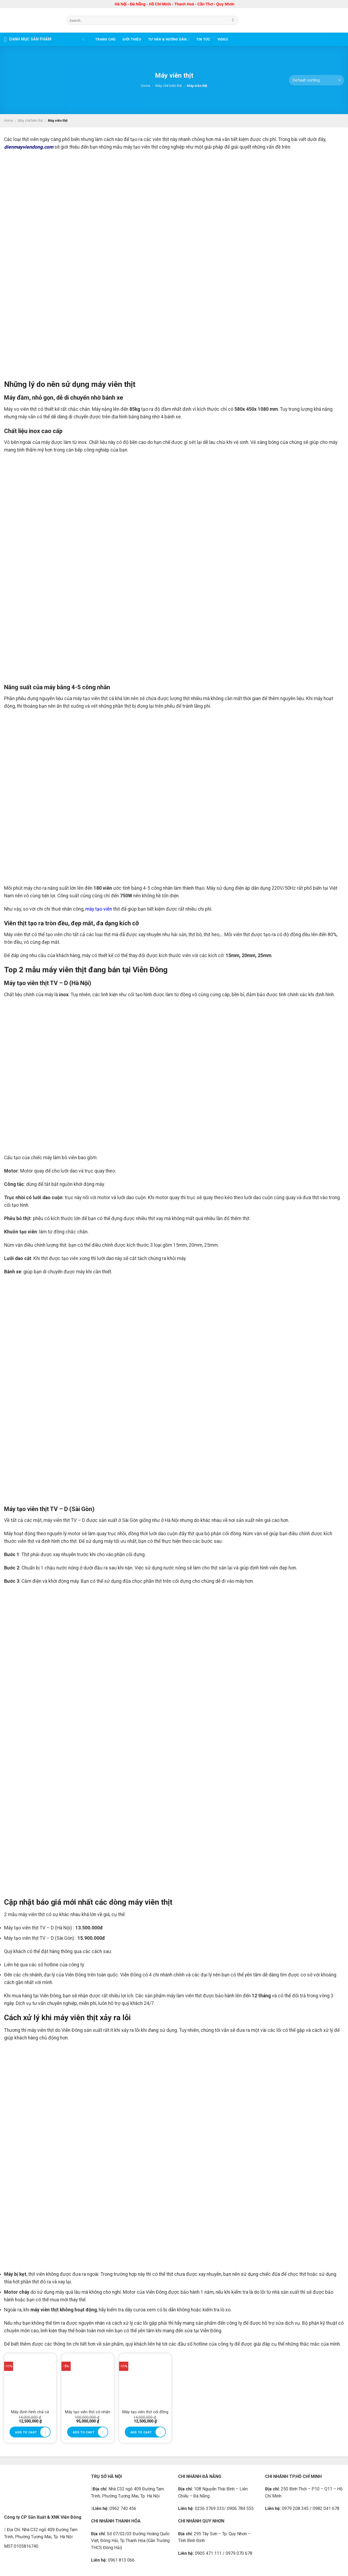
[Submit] (232, 20)
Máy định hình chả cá (30, 2412)
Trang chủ (105, 39)
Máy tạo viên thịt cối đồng (145, 2412)
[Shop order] (316, 80)
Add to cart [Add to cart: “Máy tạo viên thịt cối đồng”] (141, 2432)
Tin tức (203, 39)
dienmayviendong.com (28, 147)
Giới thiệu (131, 39)
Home (145, 86)
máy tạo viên (98, 909)
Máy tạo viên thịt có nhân (87, 2412)
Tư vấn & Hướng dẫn (168, 39)
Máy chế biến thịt (169, 86)
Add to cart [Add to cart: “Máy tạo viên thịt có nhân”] (83, 2432)
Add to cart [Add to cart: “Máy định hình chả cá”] (26, 2432)
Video (222, 39)
